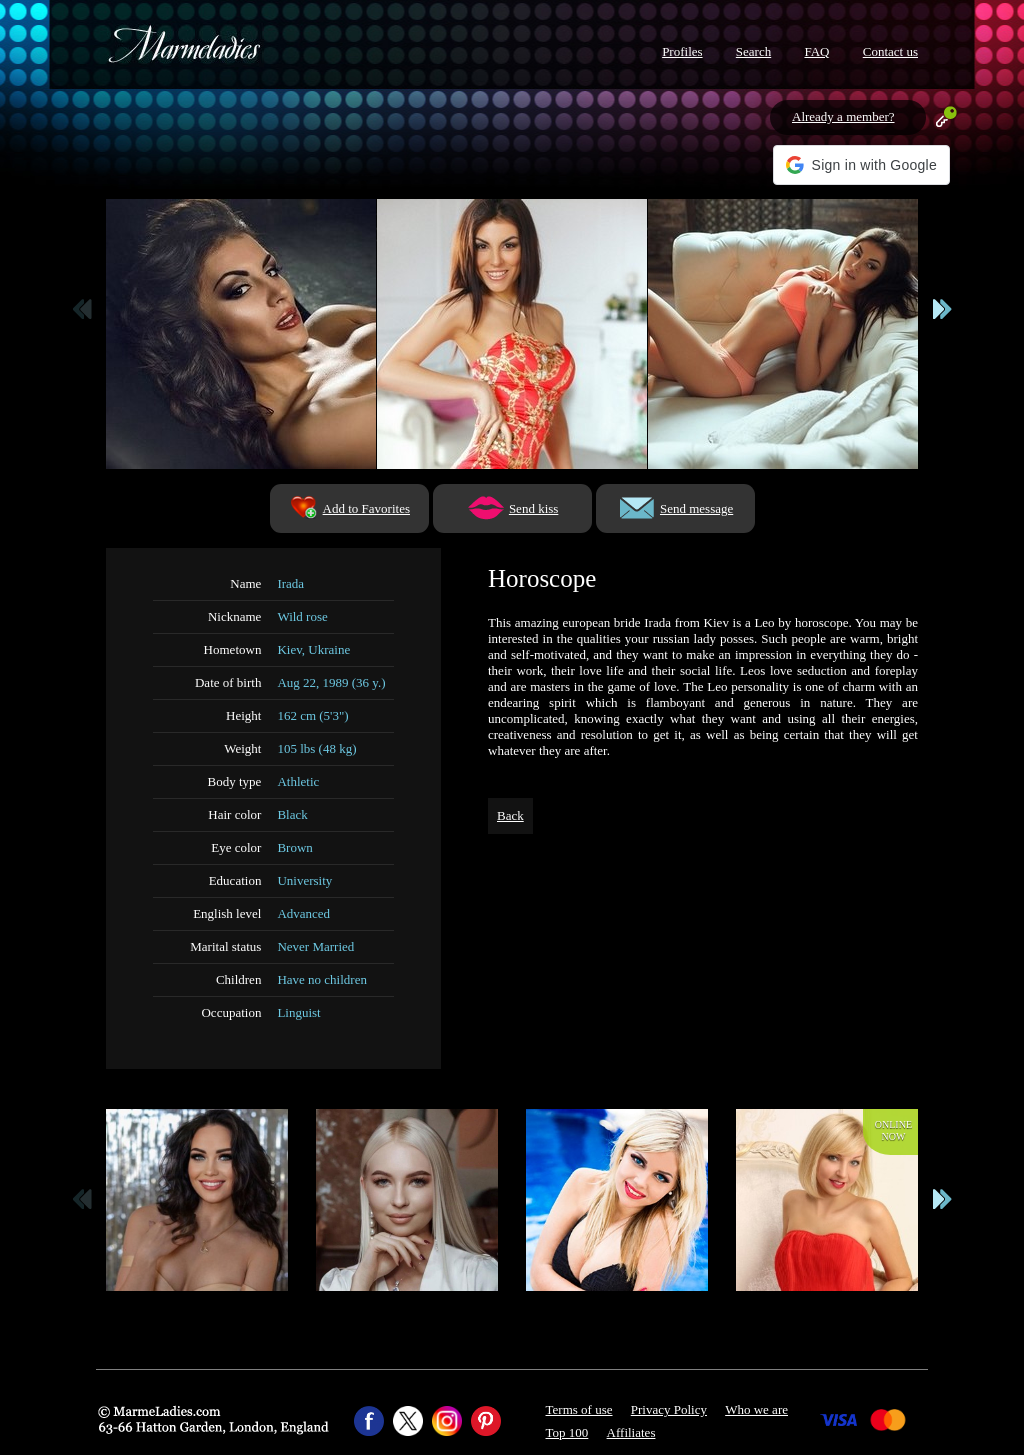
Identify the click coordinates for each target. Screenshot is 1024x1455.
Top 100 (567, 1432)
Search (753, 51)
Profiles (682, 51)
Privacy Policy (669, 1409)
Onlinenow (893, 1130)
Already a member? (843, 116)
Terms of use (579, 1409)
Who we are (756, 1409)
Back (510, 815)
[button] (861, 165)
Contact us (890, 51)
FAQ (816, 51)
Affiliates (631, 1432)
